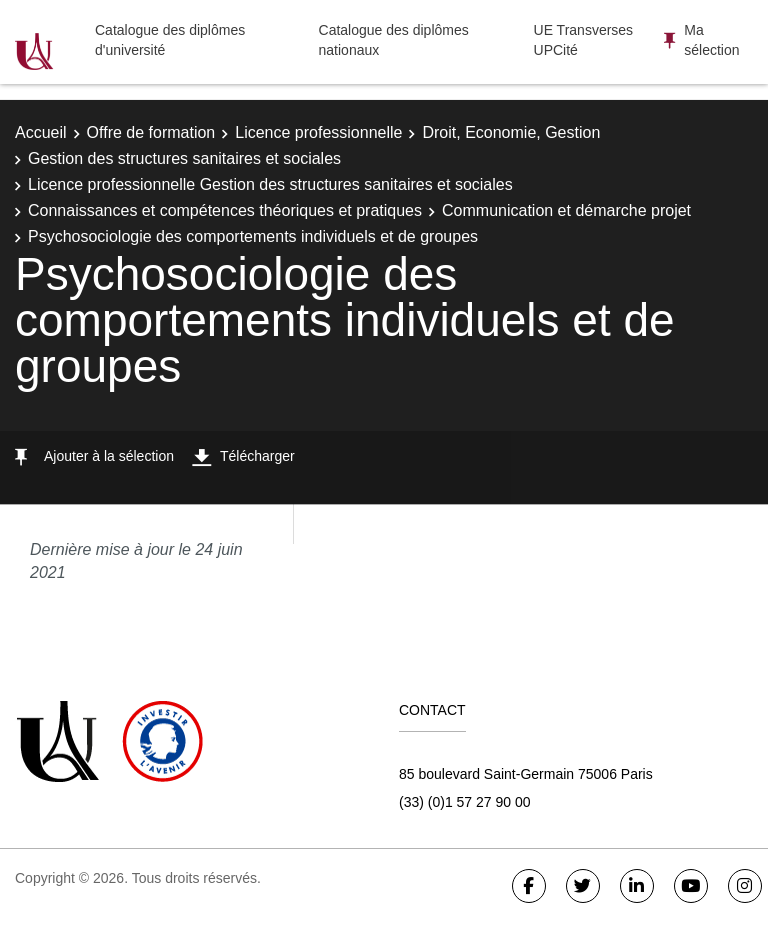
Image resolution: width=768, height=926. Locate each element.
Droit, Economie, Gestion (511, 132)
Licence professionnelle (318, 132)
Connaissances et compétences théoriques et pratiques (225, 210)
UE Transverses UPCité (584, 40)
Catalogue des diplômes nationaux (394, 40)
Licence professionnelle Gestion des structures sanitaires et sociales (270, 184)
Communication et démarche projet (566, 210)
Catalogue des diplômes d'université (170, 40)
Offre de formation (151, 132)
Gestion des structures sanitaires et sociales (184, 158)
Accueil (41, 132)
